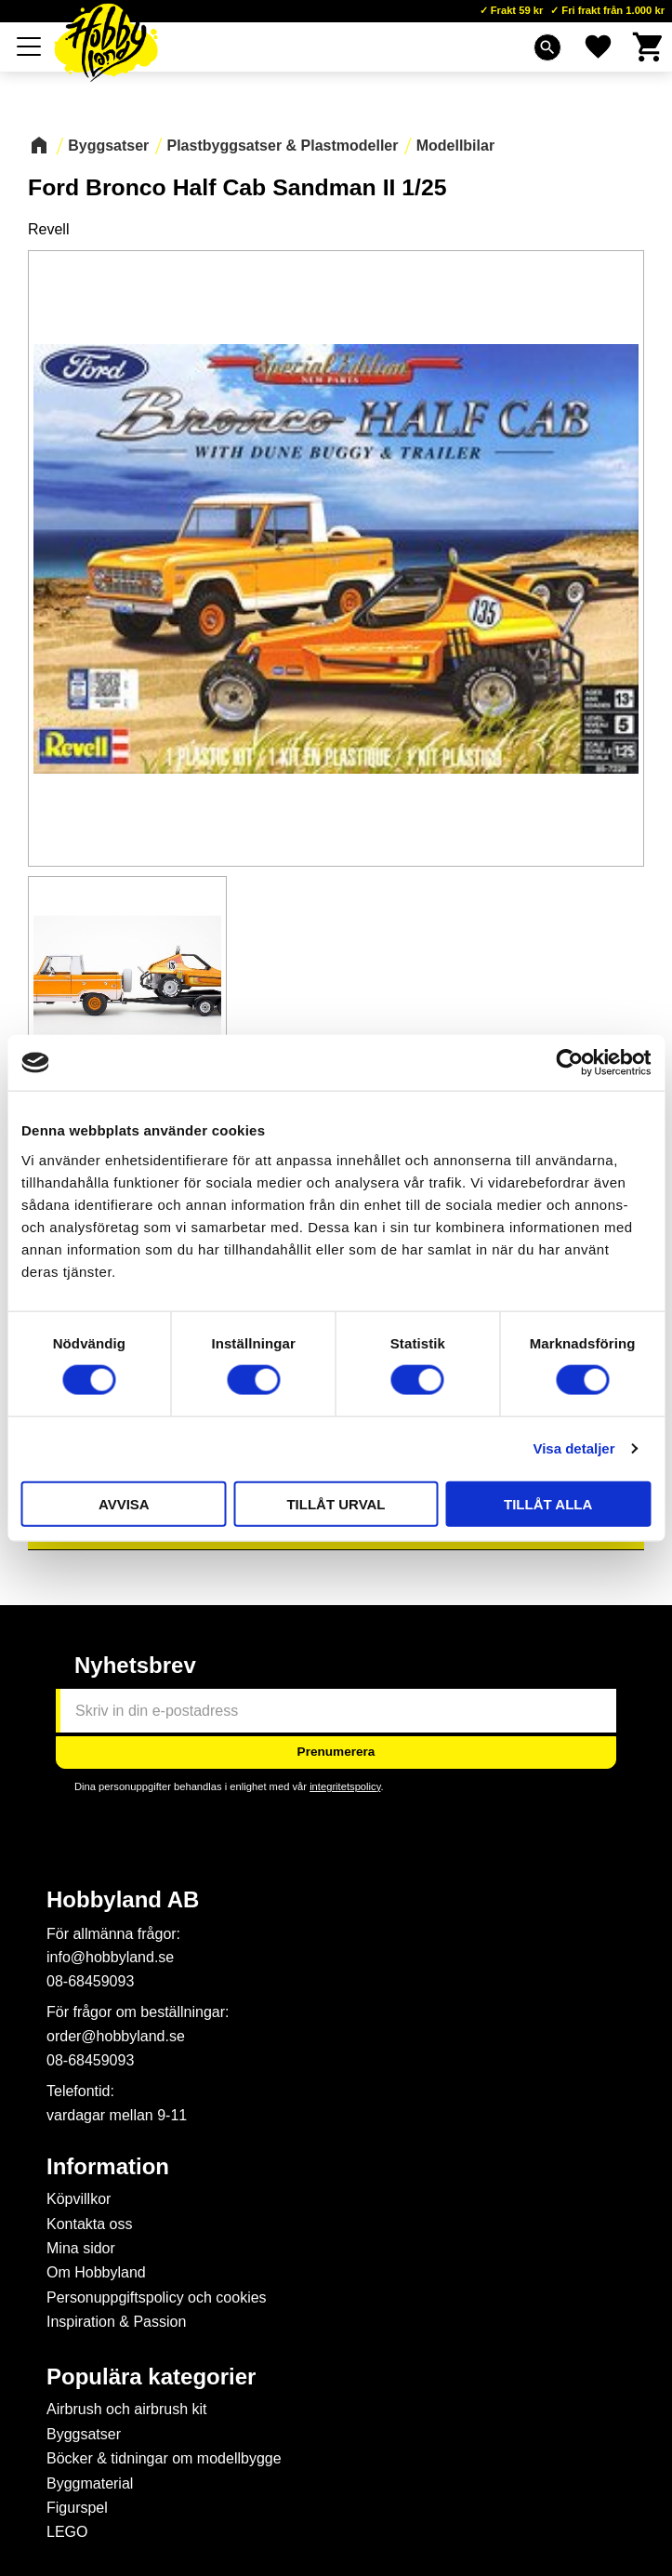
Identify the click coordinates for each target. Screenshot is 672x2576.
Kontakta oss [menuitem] (89, 2224)
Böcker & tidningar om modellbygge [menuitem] (164, 2458)
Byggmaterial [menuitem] (89, 2483)
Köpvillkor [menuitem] (78, 2199)
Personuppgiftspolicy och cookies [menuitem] (156, 2297)
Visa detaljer (573, 1448)
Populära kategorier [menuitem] (151, 2377)
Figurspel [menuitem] (77, 2508)
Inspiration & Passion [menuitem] (116, 2322)
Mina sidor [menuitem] (80, 2248)
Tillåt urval (335, 1503)
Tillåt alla (548, 1503)
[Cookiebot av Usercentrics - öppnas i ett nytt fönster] (569, 1063)
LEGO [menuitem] (66, 2532)
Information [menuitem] (107, 2167)
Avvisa (124, 1503)
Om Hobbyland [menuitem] (96, 2272)
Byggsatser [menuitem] (83, 2434)
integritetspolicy (345, 1786)
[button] (29, 46)
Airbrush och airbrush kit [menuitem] (126, 2409)
